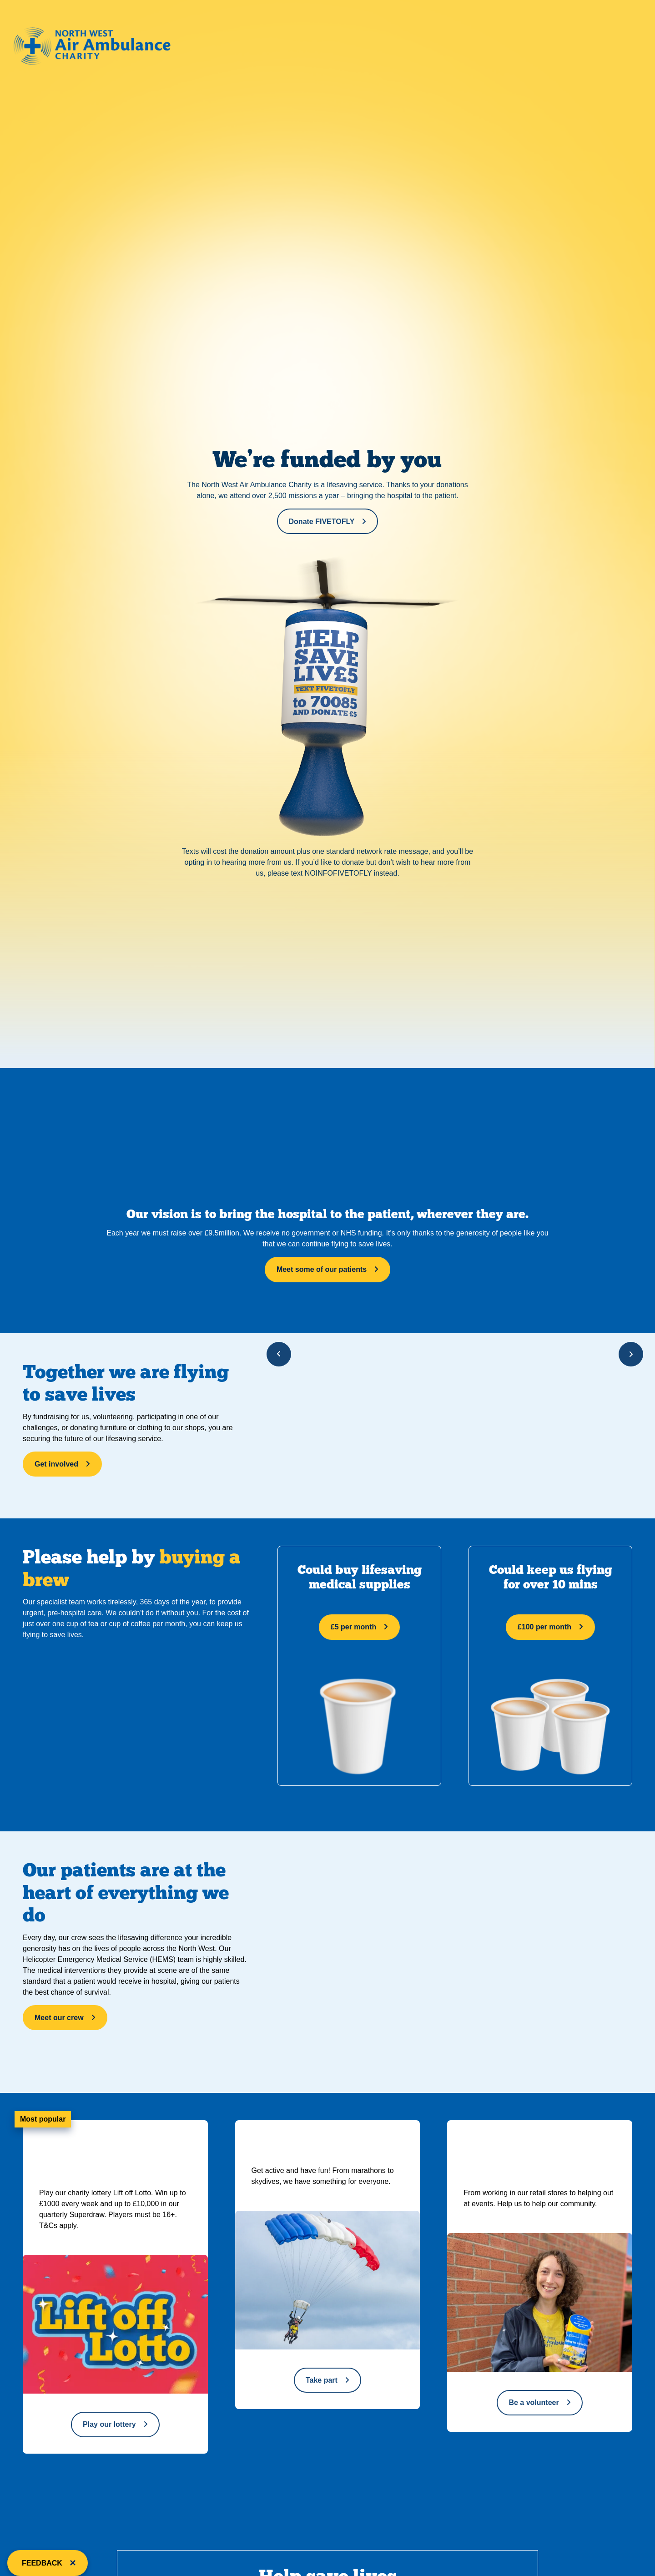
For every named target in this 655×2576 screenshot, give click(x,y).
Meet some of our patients (322, 1269)
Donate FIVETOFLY (322, 521)
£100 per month (544, 1627)
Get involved (56, 1464)
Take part (322, 2380)
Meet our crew (59, 2017)
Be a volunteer (534, 2402)
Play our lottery (109, 2424)
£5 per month (353, 1627)
